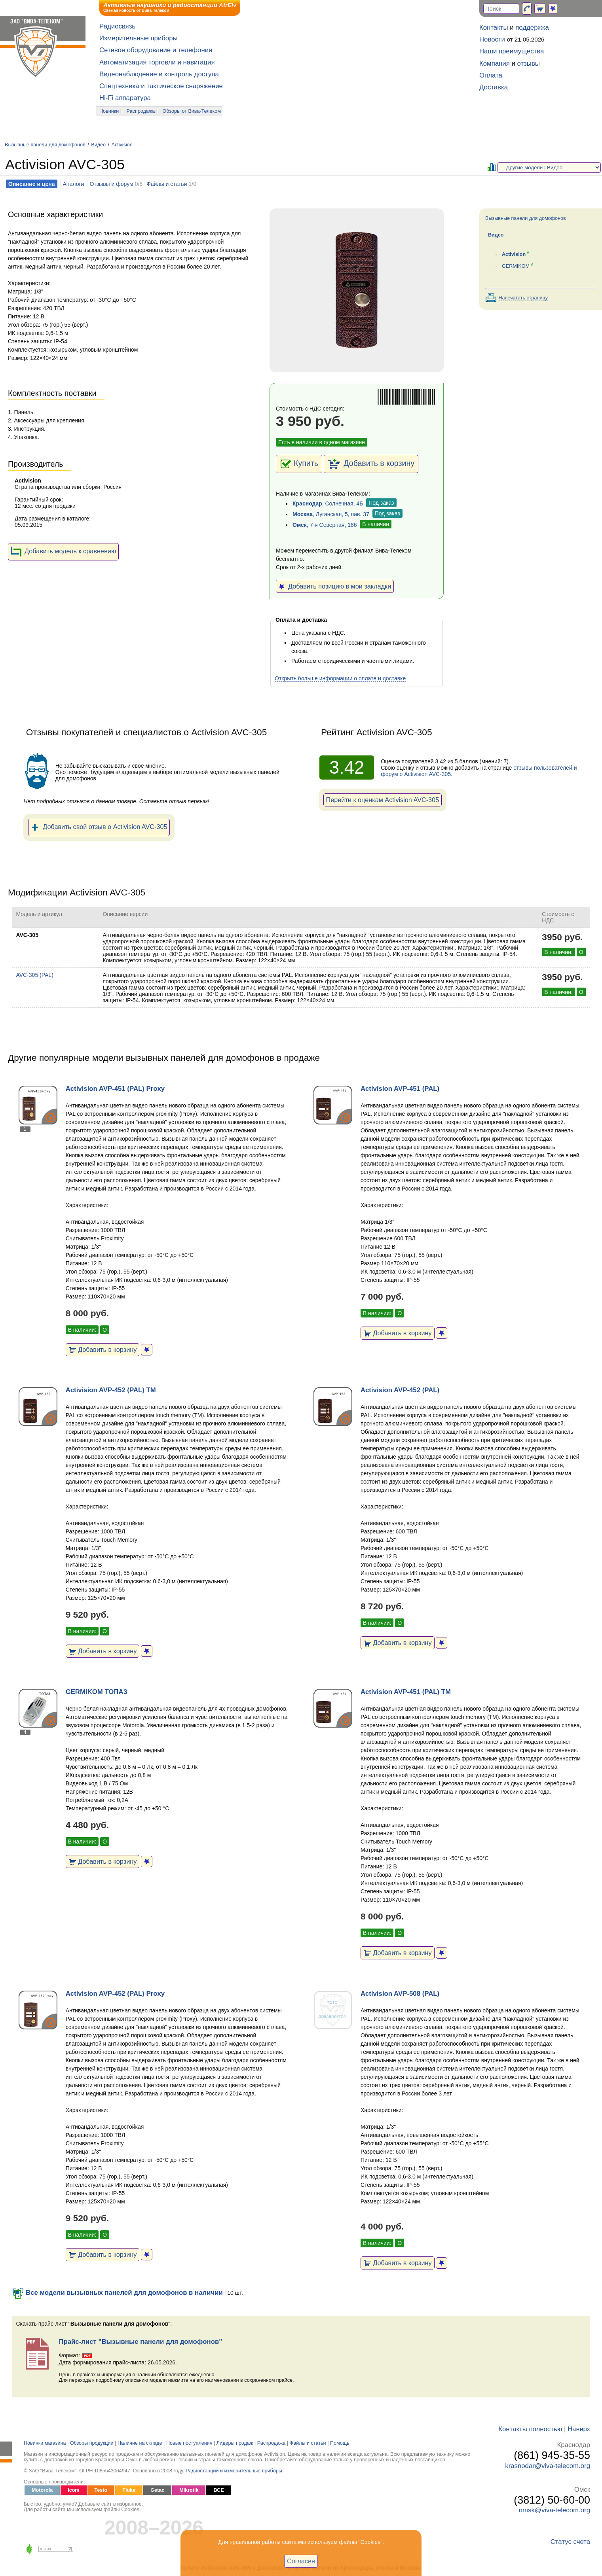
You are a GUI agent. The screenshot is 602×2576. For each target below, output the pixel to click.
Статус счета (570, 2542)
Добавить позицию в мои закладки (335, 586)
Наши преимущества (511, 51)
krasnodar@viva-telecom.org (547, 2466)
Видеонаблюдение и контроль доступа (159, 74)
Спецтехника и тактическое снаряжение (161, 86)
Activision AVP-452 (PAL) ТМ (111, 1390)
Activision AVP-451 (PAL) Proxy (115, 1088)
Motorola (42, 2490)
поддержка (532, 27)
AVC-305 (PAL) (34, 975)
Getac (157, 2490)
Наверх (579, 2429)
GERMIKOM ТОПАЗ (96, 1692)
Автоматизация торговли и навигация (157, 62)
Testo (101, 2490)
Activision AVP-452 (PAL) (400, 1390)
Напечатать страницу (523, 298)
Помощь (339, 2443)
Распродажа (141, 111)
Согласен (301, 2561)
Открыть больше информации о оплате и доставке (340, 678)
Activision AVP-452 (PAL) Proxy (115, 1993)
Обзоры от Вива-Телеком (192, 111)
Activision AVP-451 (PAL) (400, 1088)
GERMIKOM (516, 266)
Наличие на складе (140, 2443)
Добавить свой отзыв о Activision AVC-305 (99, 827)
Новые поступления (189, 2443)
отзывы (528, 63)
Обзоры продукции (92, 2443)
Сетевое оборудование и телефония (155, 50)
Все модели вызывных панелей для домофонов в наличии (117, 2292)
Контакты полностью (530, 2429)
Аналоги (73, 184)
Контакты (493, 27)
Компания (494, 63)
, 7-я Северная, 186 (324, 525)
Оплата (490, 75)
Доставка (493, 87)
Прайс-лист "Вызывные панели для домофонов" (140, 2341)
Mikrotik (188, 2490)
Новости (492, 39)
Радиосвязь (117, 26)
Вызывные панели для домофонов (45, 145)
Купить (299, 464)
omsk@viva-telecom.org (554, 2510)
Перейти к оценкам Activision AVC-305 (382, 799)
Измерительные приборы (138, 38)
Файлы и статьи (166, 184)
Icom (73, 2490)
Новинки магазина (45, 2443)
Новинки (109, 111)
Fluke (128, 2490)
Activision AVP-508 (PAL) (400, 1993)
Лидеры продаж (234, 2443)
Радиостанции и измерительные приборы (234, 2471)
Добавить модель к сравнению (63, 552)
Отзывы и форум (111, 184)
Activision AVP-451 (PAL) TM (406, 1692)
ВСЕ (218, 2490)
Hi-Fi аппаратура (125, 98)
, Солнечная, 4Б (327, 503)
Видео (98, 145)
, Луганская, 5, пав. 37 (330, 514)
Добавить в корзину (371, 464)
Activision (122, 145)
